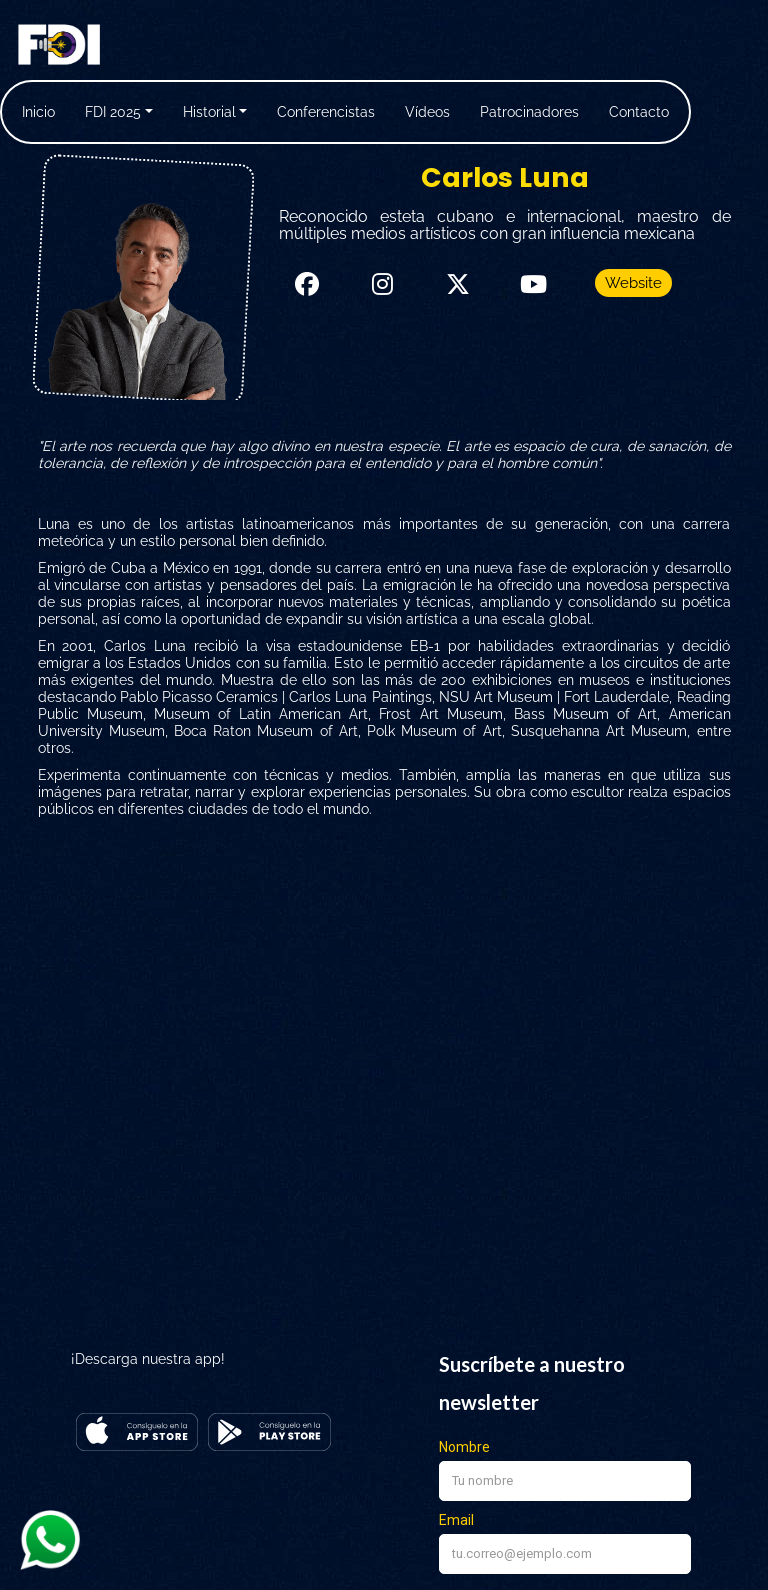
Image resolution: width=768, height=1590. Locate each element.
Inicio (38, 112)
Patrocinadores (529, 112)
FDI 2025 (113, 112)
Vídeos (427, 112)
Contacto (639, 112)
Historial (209, 112)
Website (633, 283)
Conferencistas (326, 112)
